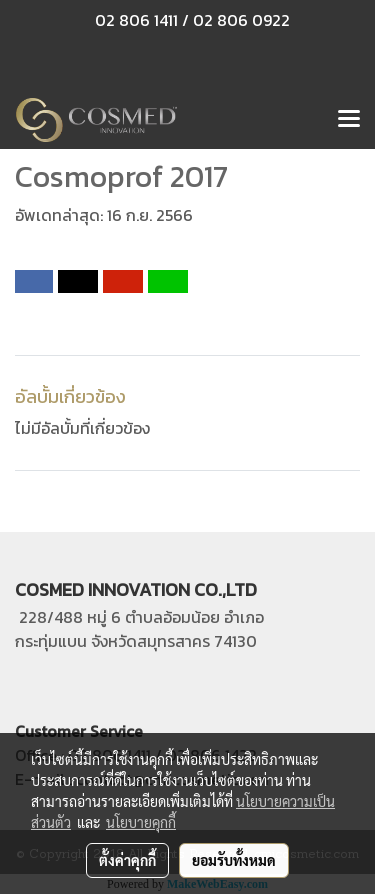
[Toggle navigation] (349, 120)
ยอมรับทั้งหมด (234, 860)
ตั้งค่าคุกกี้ (127, 860)
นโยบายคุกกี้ (141, 822)
